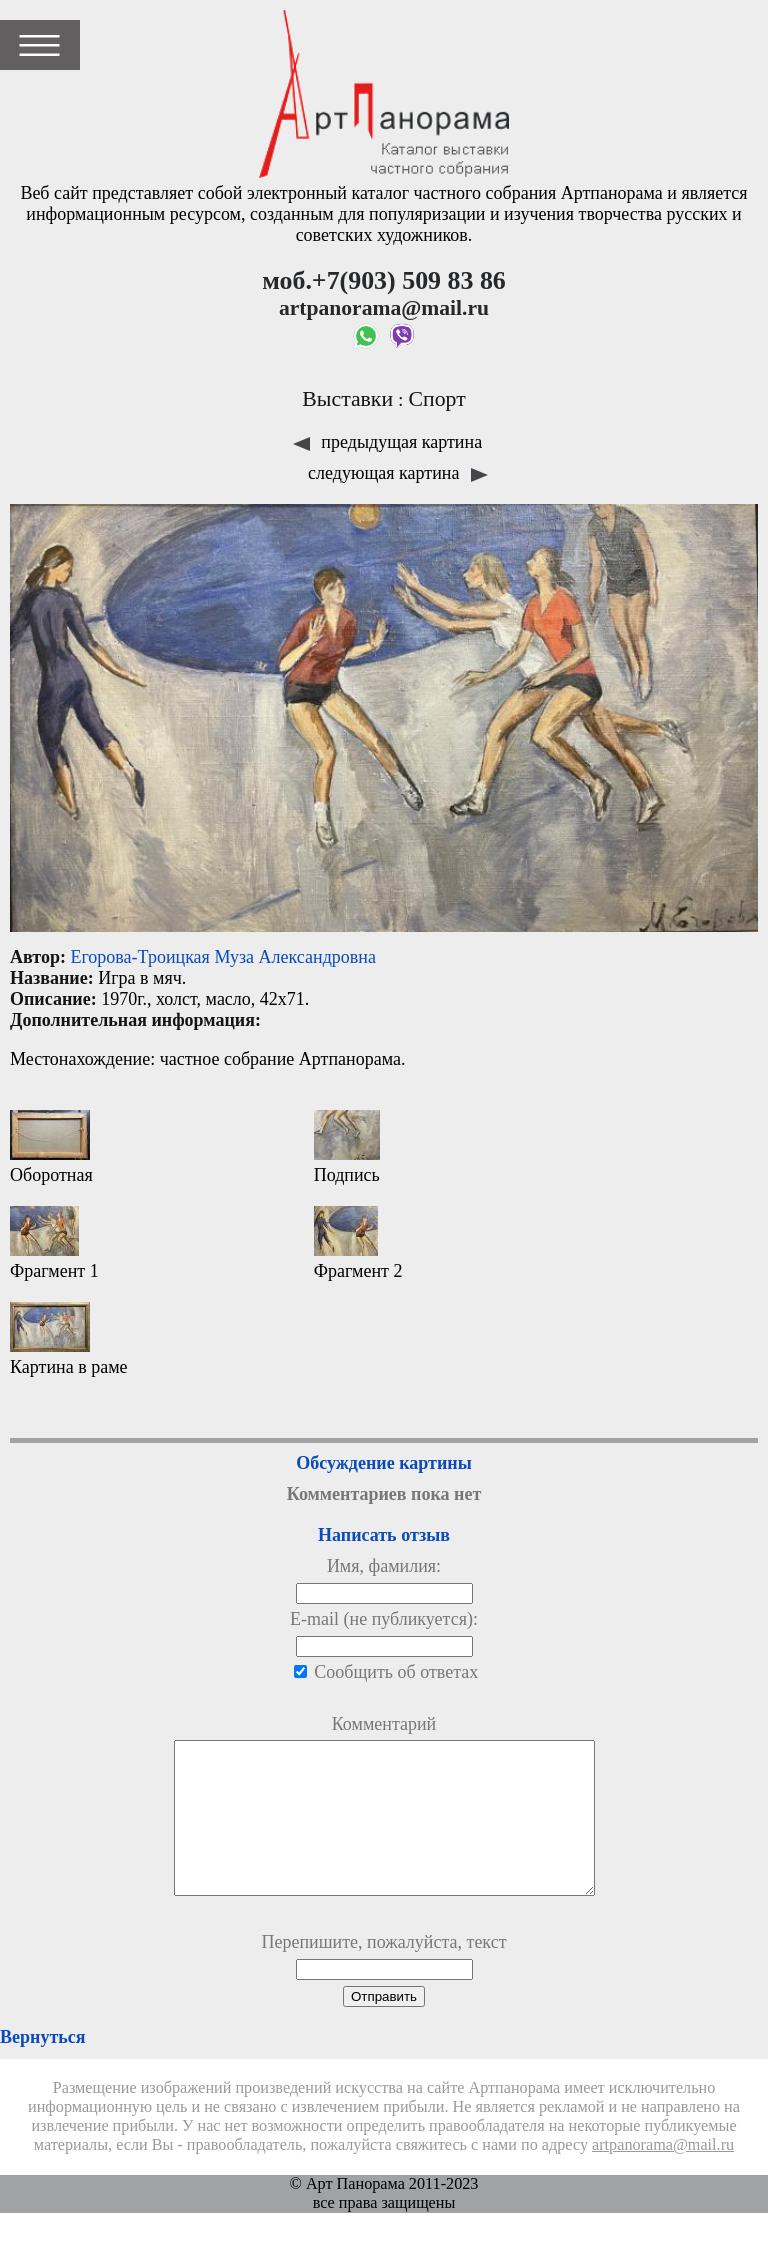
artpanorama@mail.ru (663, 2175)
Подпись (347, 1147)
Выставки (347, 399)
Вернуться (42, 2067)
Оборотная (51, 1147)
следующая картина (398, 473)
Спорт (436, 399)
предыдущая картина (387, 442)
